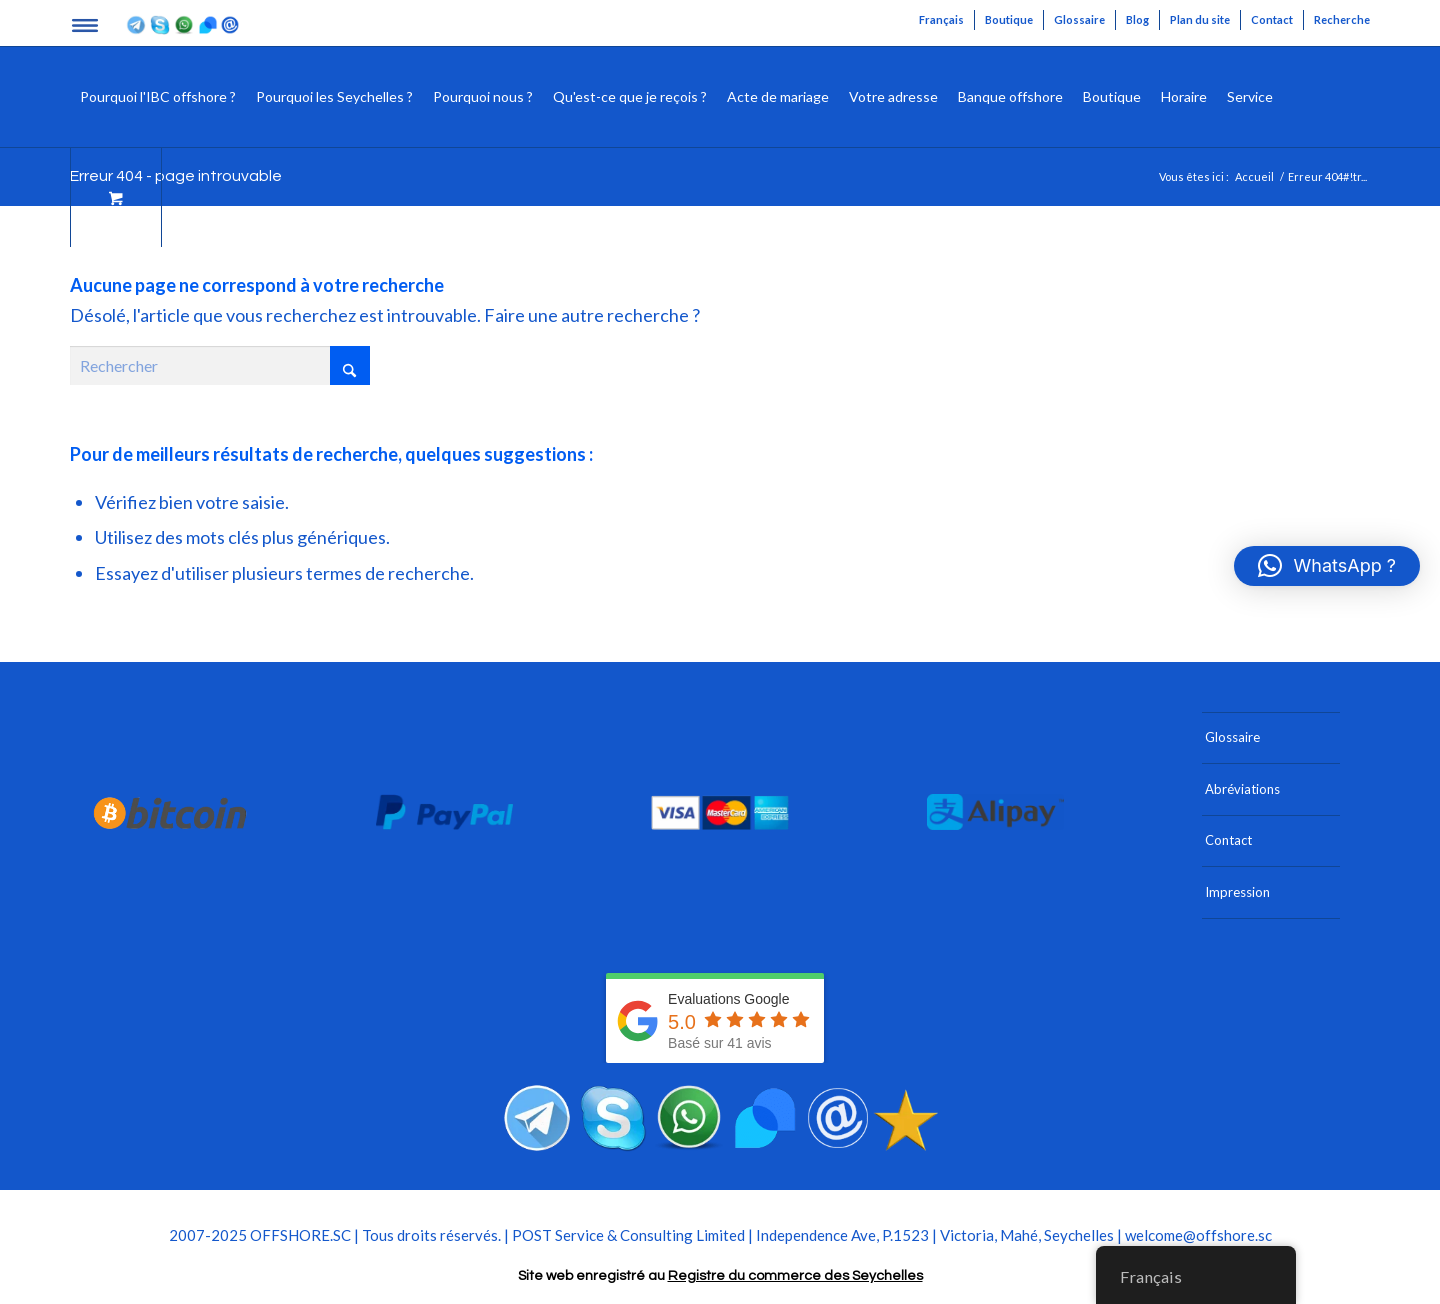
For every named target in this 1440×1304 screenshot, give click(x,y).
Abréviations (1242, 789)
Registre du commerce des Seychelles (795, 1276)
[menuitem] (942, 20)
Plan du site (1200, 19)
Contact (1272, 19)
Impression (1237, 892)
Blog (1137, 19)
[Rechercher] (1298, 97)
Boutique (1009, 19)
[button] (1327, 566)
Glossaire (1079, 19)
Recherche (1342, 19)
